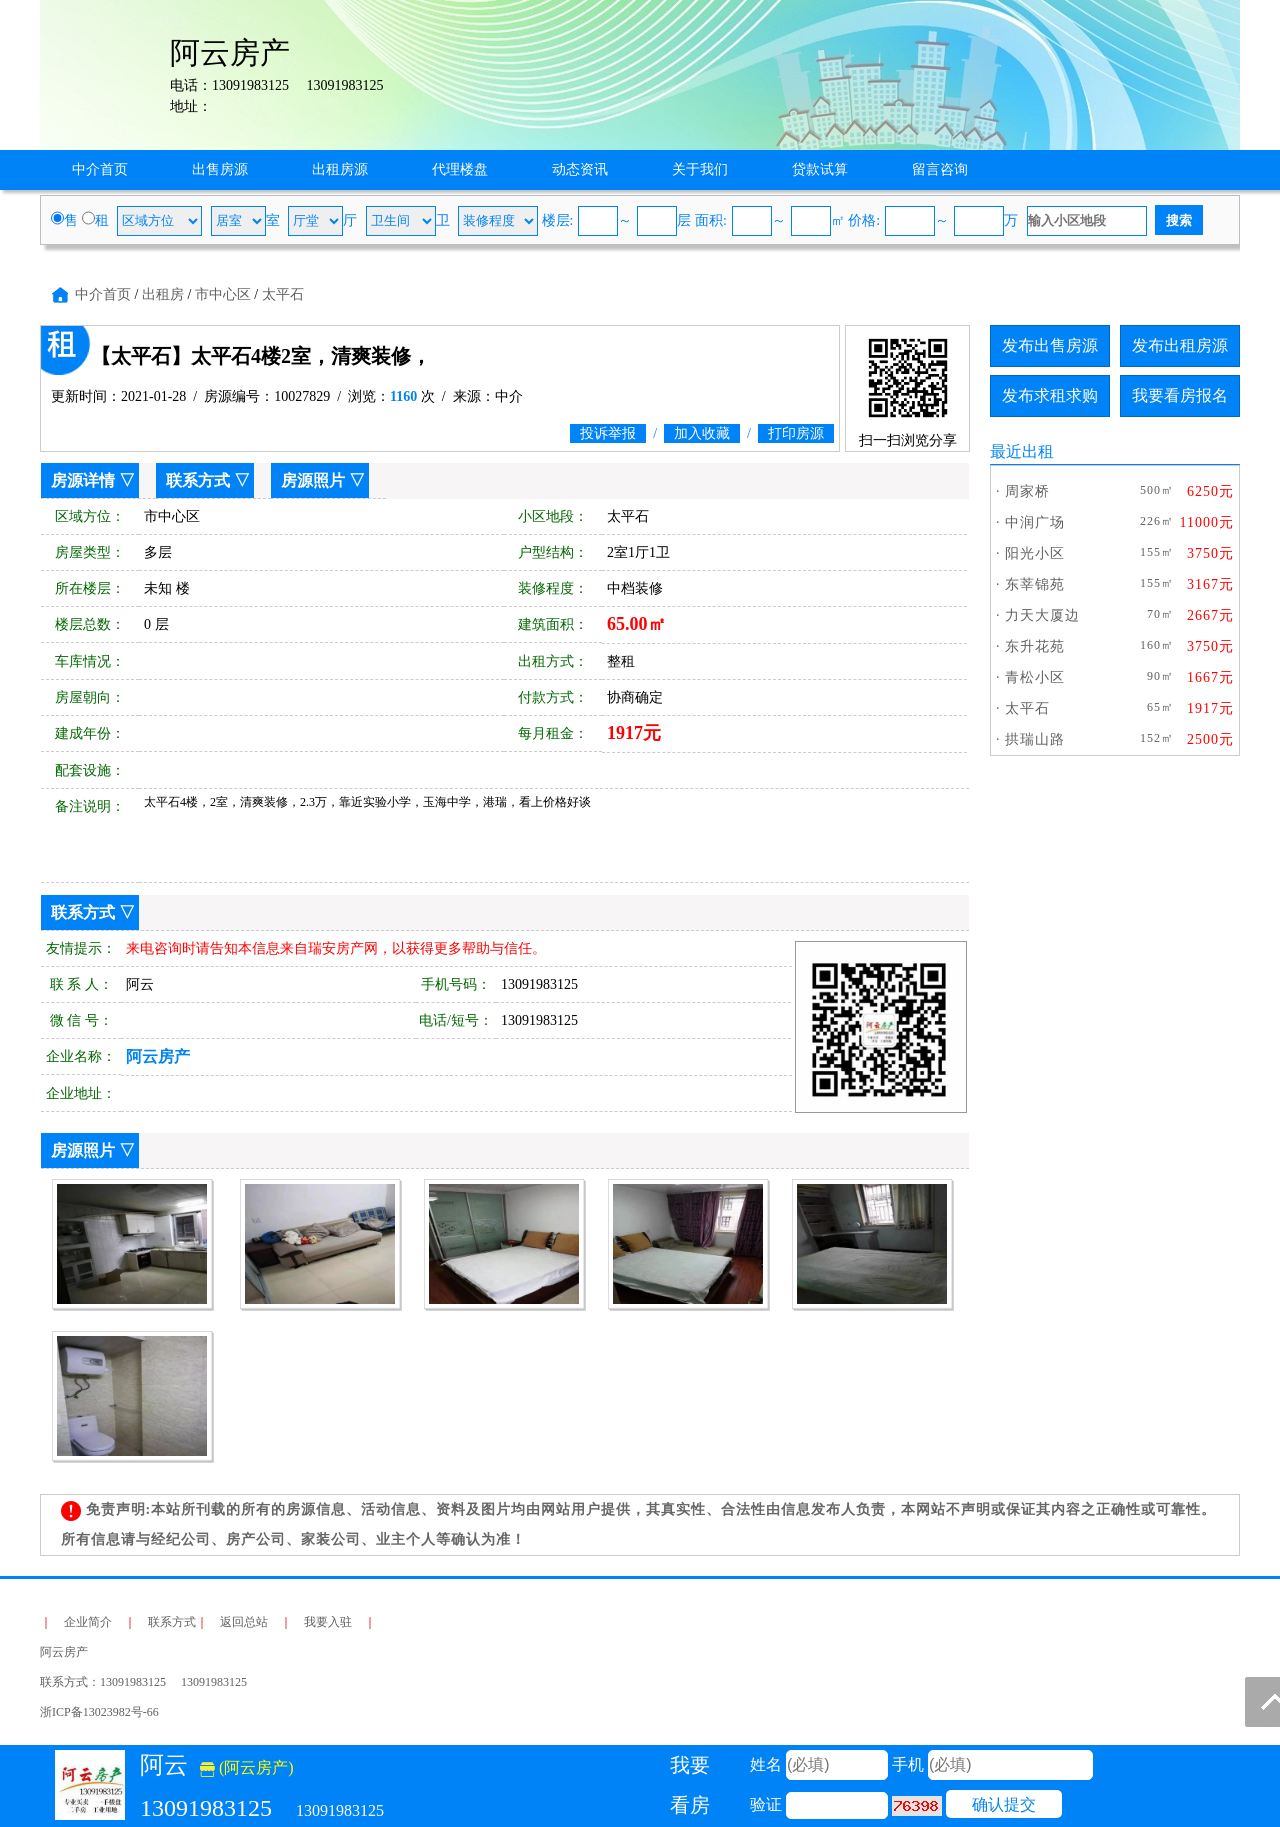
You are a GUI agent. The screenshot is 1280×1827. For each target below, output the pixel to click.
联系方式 (198, 480)
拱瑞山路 (1035, 739)
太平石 (283, 294)
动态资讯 (580, 169)
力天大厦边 (1042, 615)
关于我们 (700, 169)
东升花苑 (1035, 646)
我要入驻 (328, 1622)
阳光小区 (1035, 553)
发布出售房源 (1050, 345)
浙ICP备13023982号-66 (99, 1712)
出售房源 (220, 169)
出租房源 (340, 169)
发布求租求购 (1050, 395)
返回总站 (244, 1622)
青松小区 (1035, 677)
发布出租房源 (1180, 345)
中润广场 (1035, 522)
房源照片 (313, 480)
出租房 (163, 294)
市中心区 (223, 294)
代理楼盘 (460, 169)
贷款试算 (820, 169)
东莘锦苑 (1035, 584)
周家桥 (1027, 491)
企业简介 (88, 1622)
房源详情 (83, 480)
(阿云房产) (247, 1767)
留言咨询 (940, 169)
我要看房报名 (1180, 395)
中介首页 (100, 169)
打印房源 (796, 433)
